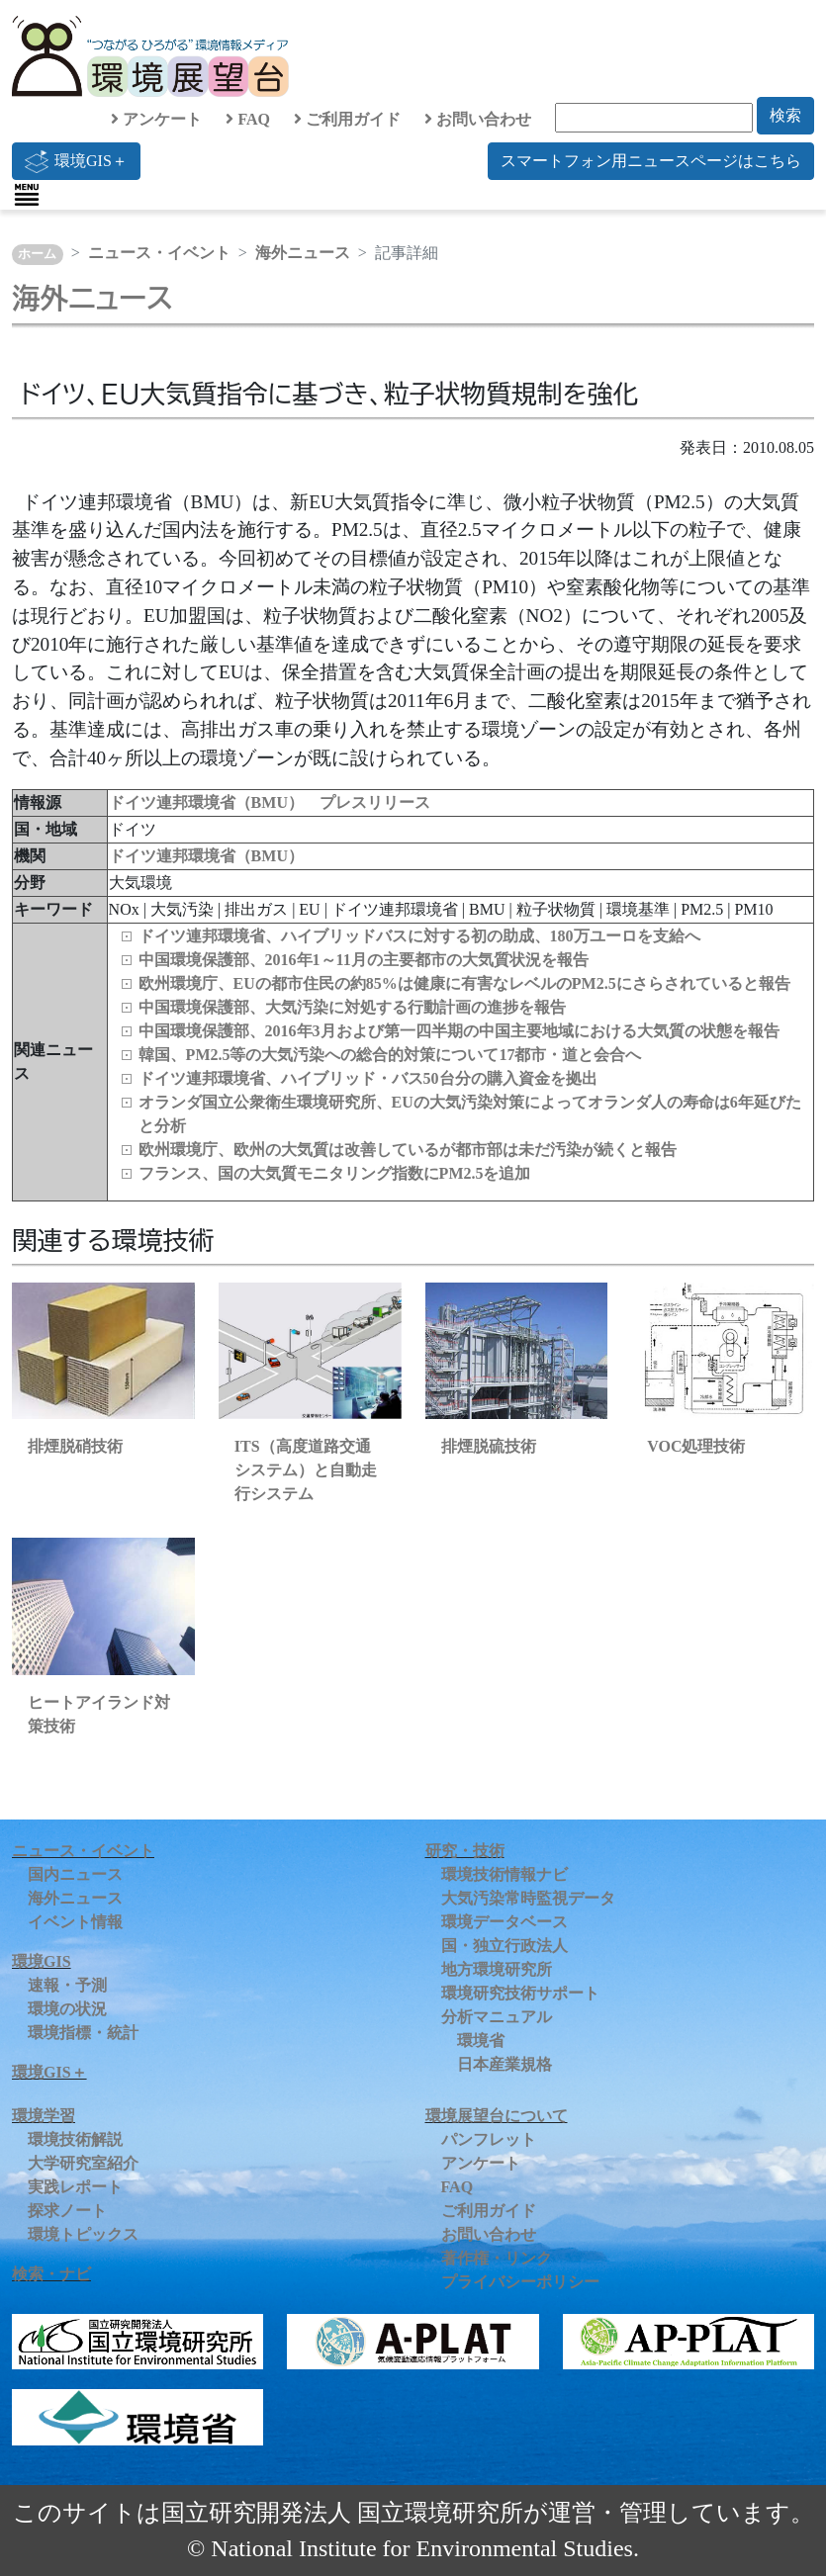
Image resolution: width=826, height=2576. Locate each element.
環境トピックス (83, 2234)
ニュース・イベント (159, 252)
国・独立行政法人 (504, 1945)
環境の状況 (67, 2008)
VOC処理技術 (696, 1446)
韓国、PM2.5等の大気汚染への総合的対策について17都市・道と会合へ (390, 1054)
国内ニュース (75, 1874)
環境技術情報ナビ (504, 1874)
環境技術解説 (75, 2139)
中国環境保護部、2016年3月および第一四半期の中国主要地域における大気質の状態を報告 (459, 1030)
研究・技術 (465, 1850)
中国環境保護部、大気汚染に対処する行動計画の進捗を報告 (352, 1007)
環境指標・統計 (83, 2032)
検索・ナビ (51, 2273)
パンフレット (488, 2139)
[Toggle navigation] (27, 195)
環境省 (481, 2040)
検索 (785, 115)
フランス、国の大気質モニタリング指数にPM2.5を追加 (334, 1173)
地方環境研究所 (496, 1969)
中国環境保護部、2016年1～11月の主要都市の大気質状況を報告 (363, 959)
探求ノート (67, 2210)
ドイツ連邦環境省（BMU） (206, 855)
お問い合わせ (477, 119)
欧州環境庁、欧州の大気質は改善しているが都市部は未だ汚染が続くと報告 (407, 1149)
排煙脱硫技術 (488, 1446)
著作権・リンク (496, 2258)
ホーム (37, 254)
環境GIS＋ (76, 161)
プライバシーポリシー (520, 2281)
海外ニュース (302, 252)
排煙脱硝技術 (75, 1446)
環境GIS (41, 1961)
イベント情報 (75, 1921)
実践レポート (75, 2186)
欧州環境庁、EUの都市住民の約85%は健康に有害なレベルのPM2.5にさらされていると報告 (464, 983)
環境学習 (43, 2115)
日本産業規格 (504, 2064)
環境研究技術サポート (520, 1993)
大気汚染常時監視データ (528, 1898)
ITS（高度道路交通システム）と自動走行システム (305, 1470)
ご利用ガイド (347, 119)
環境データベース (504, 1921)
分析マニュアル (496, 2016)
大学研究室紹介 (83, 2163)
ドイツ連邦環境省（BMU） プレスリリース (269, 802)
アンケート (156, 119)
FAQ (248, 119)
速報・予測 (67, 1985)
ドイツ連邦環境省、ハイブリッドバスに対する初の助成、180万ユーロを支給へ (419, 936)
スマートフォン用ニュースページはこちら (651, 160)
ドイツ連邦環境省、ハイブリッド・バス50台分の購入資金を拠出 (367, 1078)
